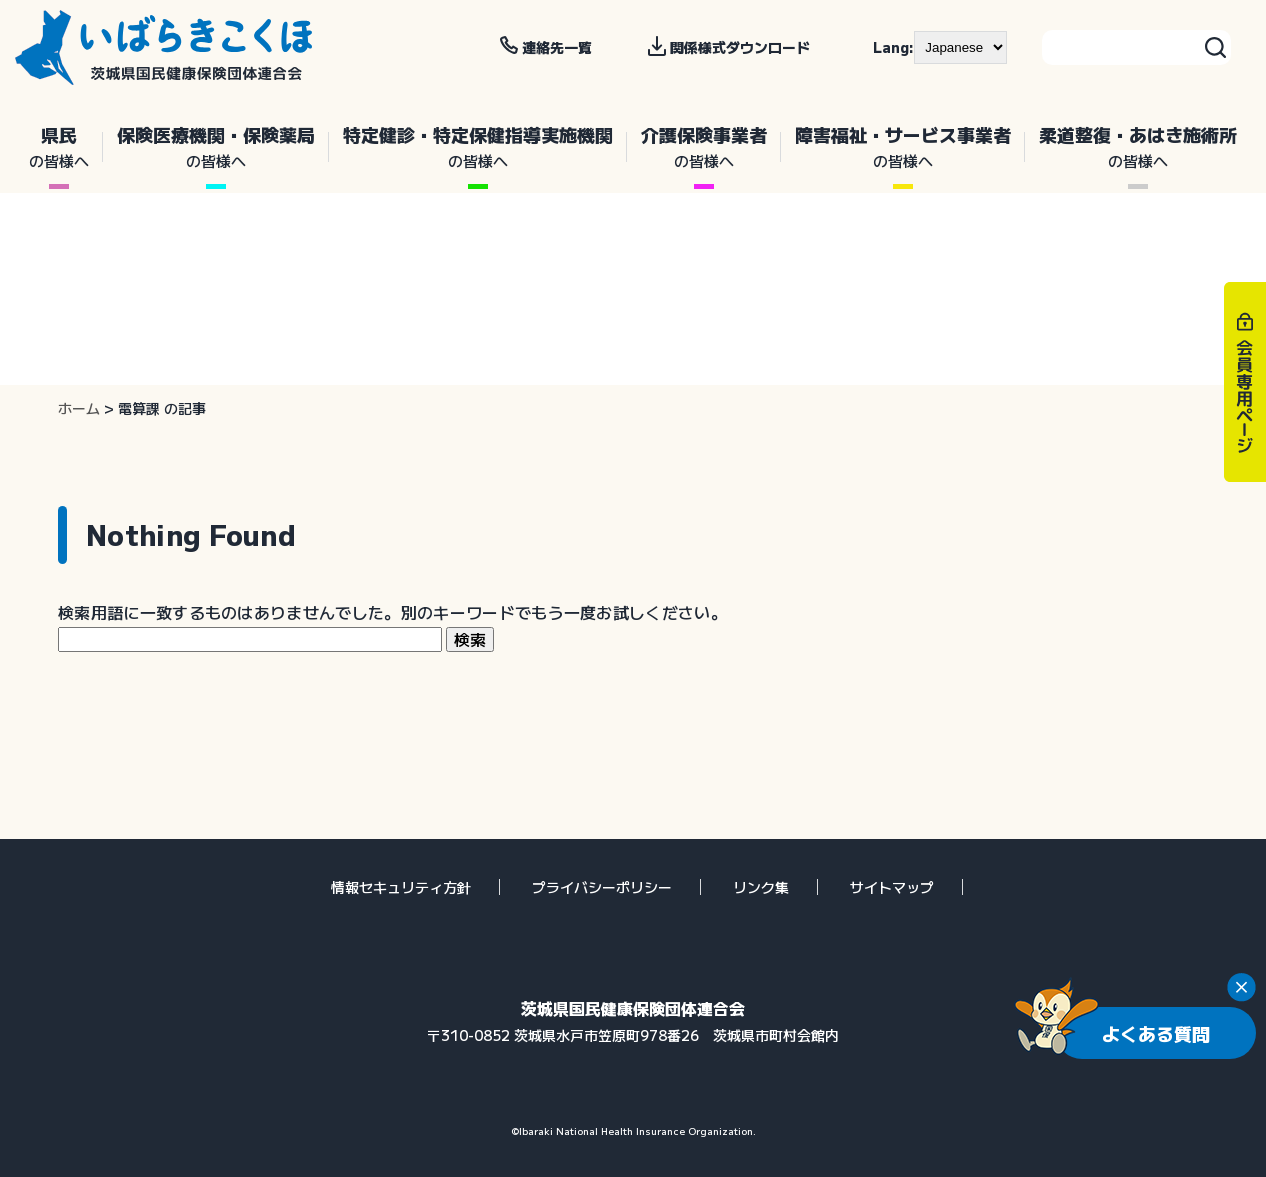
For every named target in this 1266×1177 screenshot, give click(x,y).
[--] (960, 47)
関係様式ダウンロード (740, 47)
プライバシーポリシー (602, 887)
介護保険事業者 (704, 147)
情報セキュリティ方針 (401, 887)
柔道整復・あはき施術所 (1138, 147)
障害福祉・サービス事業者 (903, 147)
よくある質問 (1156, 1033)
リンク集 (761, 887)
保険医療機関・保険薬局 (216, 147)
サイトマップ (892, 887)
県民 (59, 147)
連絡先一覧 (557, 47)
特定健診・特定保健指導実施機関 (478, 147)
